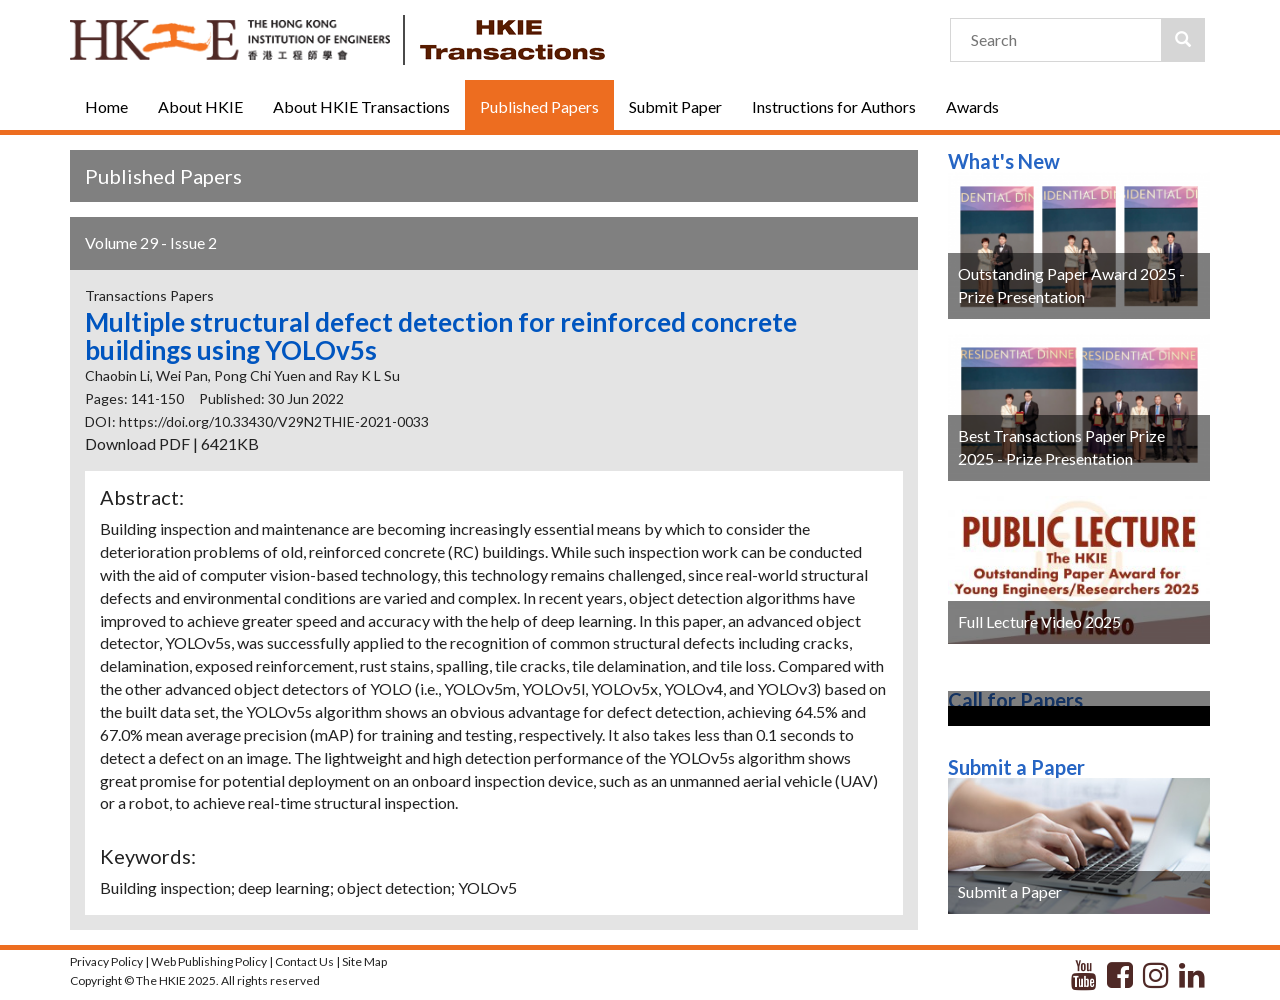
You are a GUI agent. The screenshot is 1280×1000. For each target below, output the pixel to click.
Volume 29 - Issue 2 (151, 242)
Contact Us (304, 961)
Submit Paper (675, 106)
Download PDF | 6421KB (172, 443)
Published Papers (539, 106)
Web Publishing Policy (209, 961)
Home (106, 106)
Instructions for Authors (834, 106)
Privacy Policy (106, 961)
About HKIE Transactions (361, 106)
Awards (972, 106)
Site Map (364, 961)
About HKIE (200, 106)
